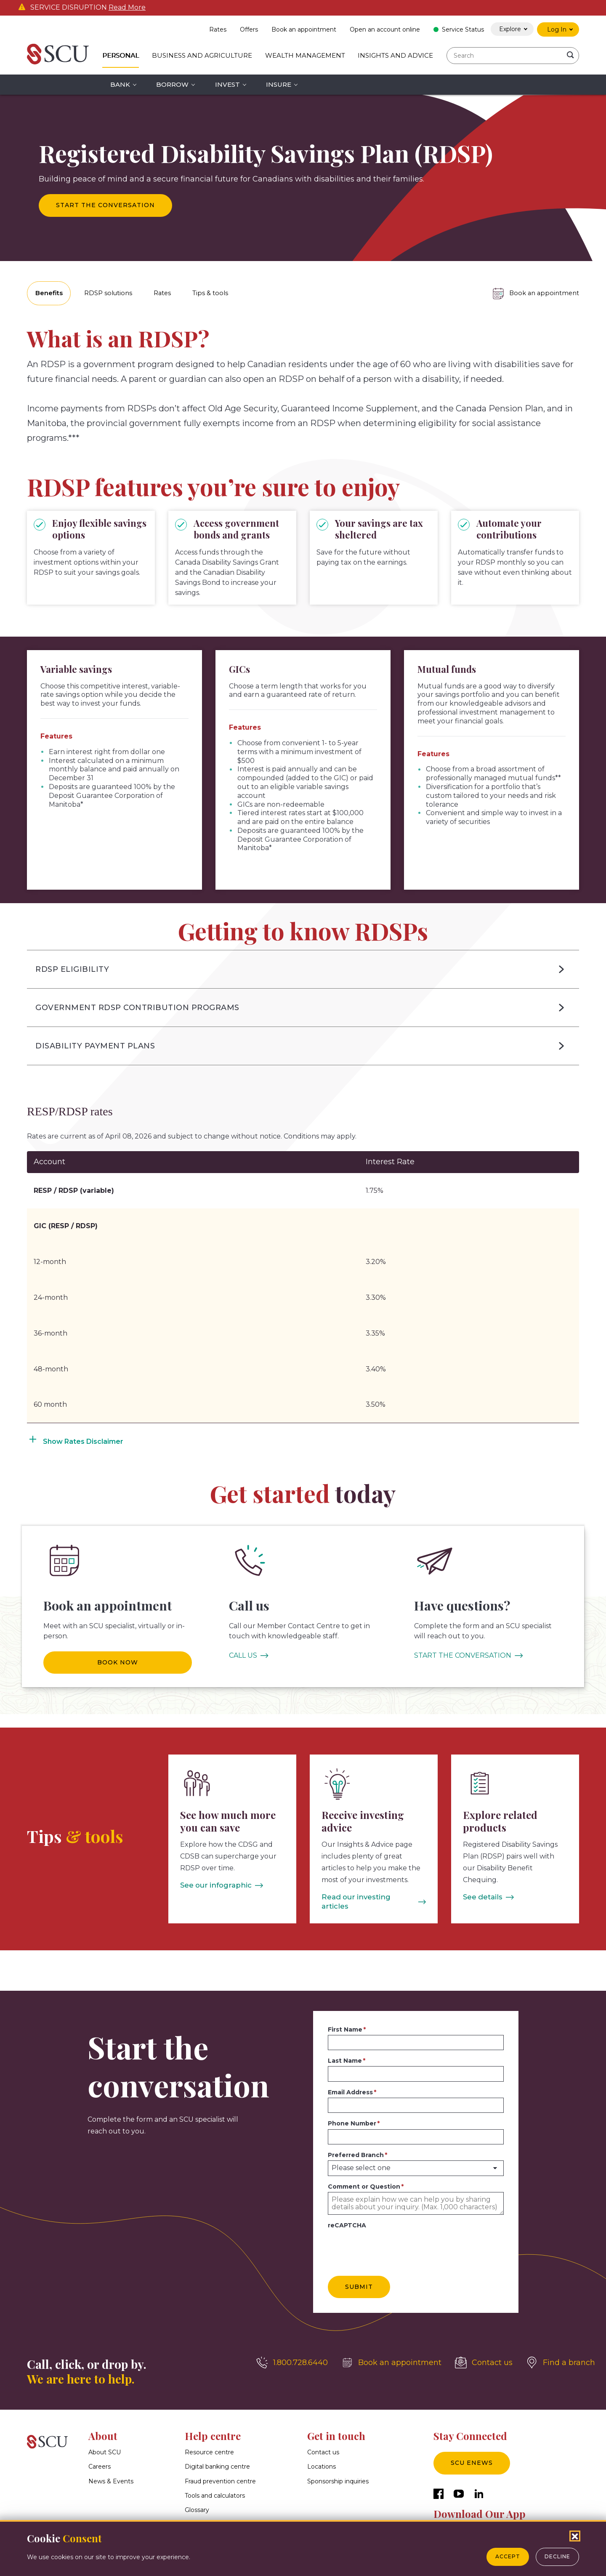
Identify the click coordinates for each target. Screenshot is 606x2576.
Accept (507, 2556)
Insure (278, 84)
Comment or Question (364, 2175)
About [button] (102, 2425)
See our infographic (213, 1884)
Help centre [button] (213, 2425)
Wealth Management (305, 55)
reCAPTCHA (347, 2215)
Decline (557, 2556)
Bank (120, 84)
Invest (227, 84)
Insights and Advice (395, 55)
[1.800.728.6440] (292, 2352)
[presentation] (392, 2236)
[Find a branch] (560, 2352)
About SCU (104, 2441)
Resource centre (209, 2441)
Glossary (197, 2499)
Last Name (345, 2050)
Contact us (323, 2441)
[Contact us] (484, 2352)
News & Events (110, 2470)
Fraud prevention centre (220, 2470)
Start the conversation (105, 205)
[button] (303, 968)
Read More (127, 7)
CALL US (243, 1654)
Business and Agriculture (202, 55)
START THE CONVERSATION (462, 1654)
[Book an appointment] (532, 292)
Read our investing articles (367, 1896)
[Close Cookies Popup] (575, 2536)
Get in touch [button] (336, 2425)
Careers (99, 2456)
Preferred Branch (356, 2144)
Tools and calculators (215, 2485)
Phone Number (352, 2113)
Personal (120, 55)
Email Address (350, 2081)
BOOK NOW (117, 1661)
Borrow (172, 84)
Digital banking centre (217, 2456)
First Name (345, 2018)
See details (481, 1896)
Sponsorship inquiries (338, 2470)
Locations (321, 2456)
